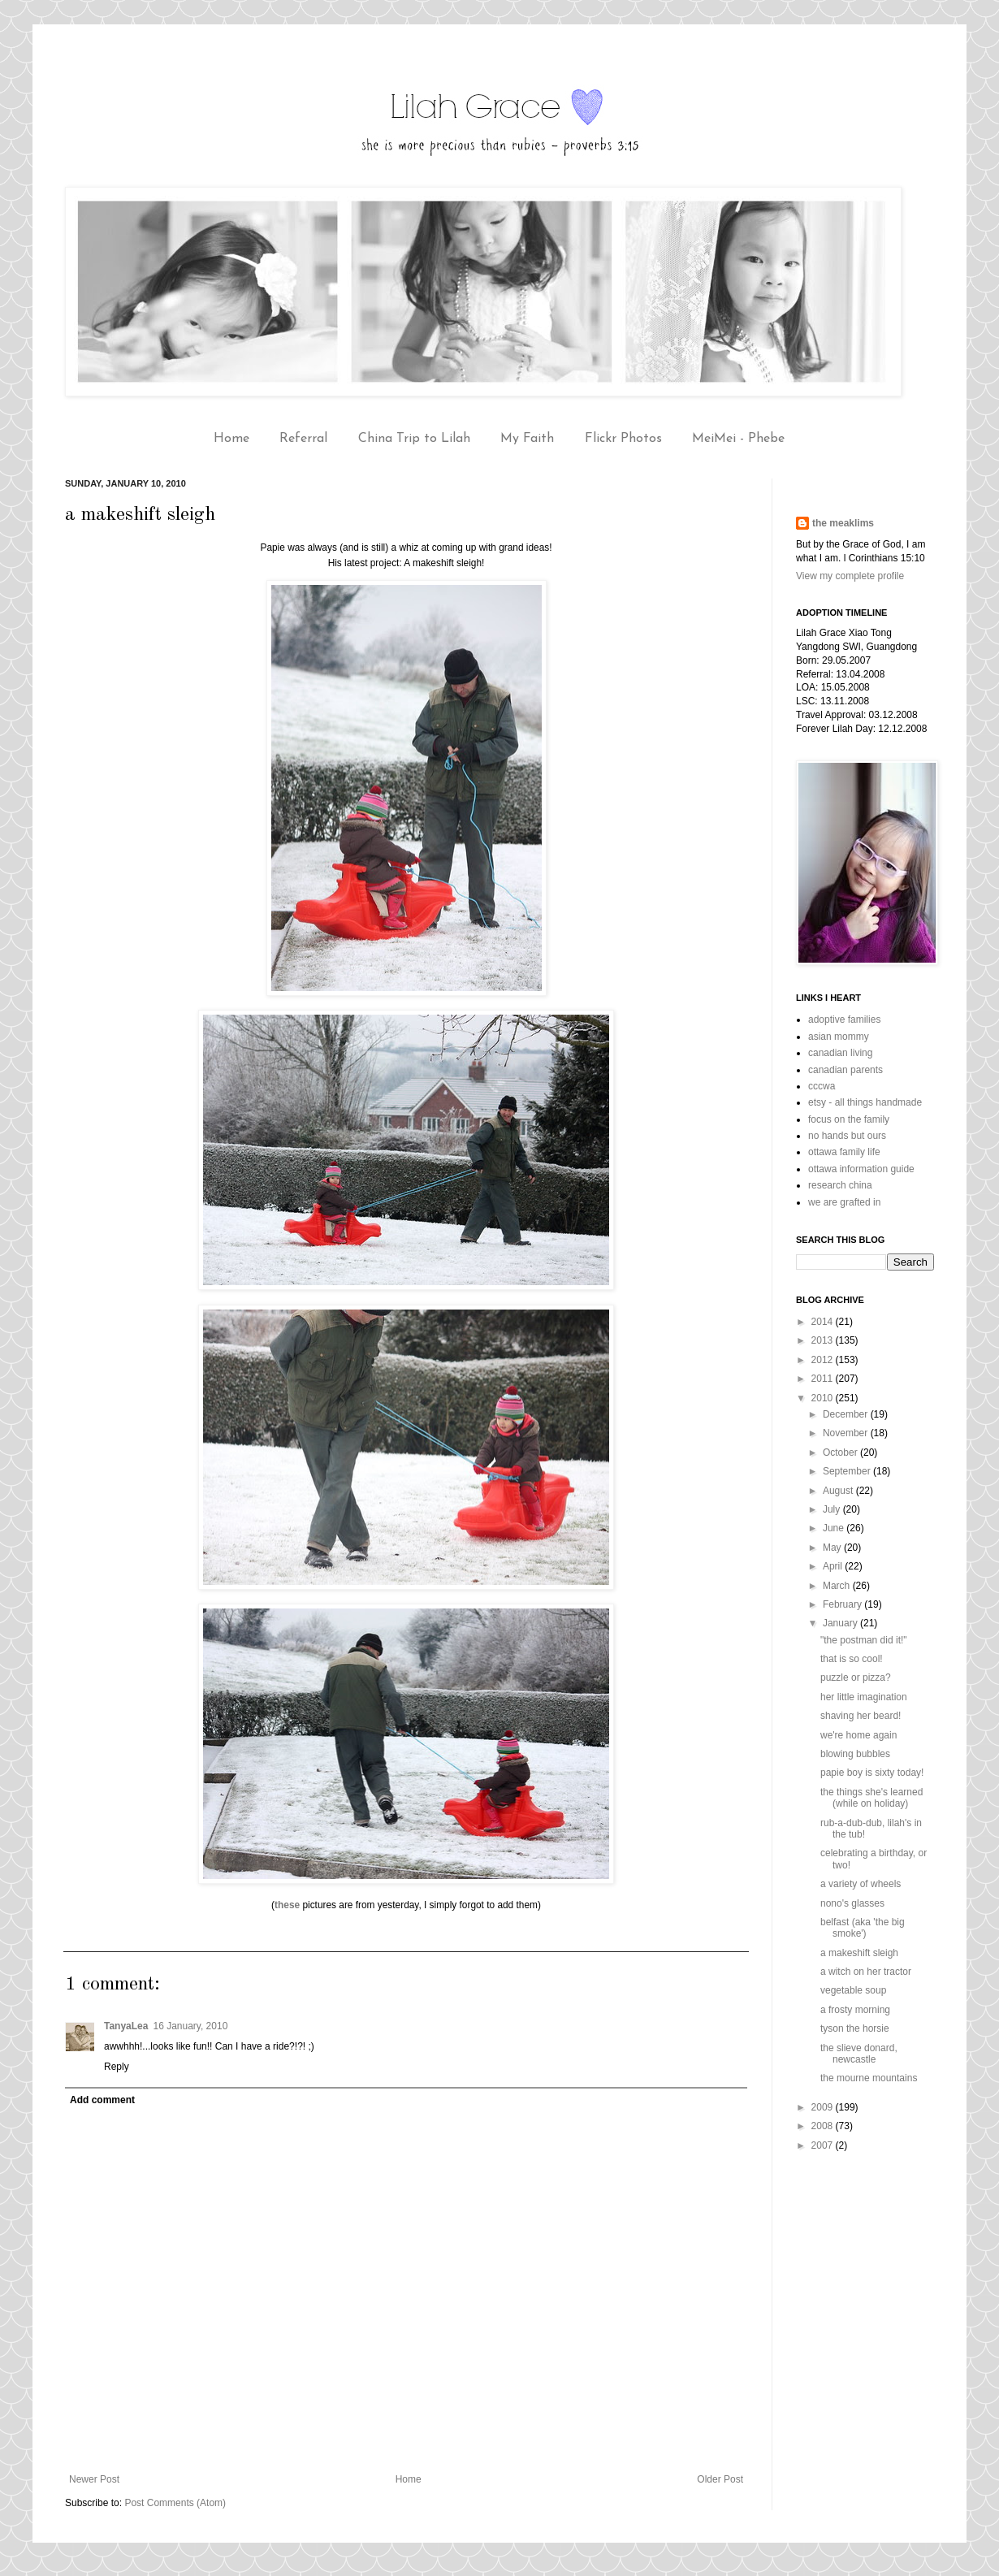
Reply (116, 2066)
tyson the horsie (854, 2028)
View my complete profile (850, 576)
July (833, 1509)
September (848, 1471)
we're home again (858, 1735)
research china (840, 1185)
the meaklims (843, 523)
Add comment (102, 2100)
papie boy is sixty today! (871, 1772)
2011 (823, 1378)
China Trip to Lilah (414, 438)
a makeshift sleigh (859, 1953)
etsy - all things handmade (865, 1102)
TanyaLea (126, 2026)
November (847, 1433)
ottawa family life (844, 1152)
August (839, 1490)
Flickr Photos (623, 438)
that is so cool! (851, 1659)
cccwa (821, 1086)
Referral (303, 438)
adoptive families (844, 1019)
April (834, 1566)
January (841, 1623)
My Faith (527, 438)
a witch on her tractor (865, 1971)
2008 (823, 2126)
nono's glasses (852, 1903)
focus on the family (848, 1119)
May (833, 1547)
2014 (823, 1321)
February (843, 1604)
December (847, 1414)
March (838, 1585)
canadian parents (845, 1070)
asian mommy (838, 1036)
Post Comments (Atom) (175, 2503)
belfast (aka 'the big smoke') (862, 1927)
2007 (823, 2145)
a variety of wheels (860, 1884)
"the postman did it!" (863, 1640)
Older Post (720, 2479)
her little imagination (863, 1697)
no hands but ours (847, 1135)
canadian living (840, 1053)
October (841, 1452)
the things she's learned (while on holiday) (871, 1797)
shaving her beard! (860, 1715)
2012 (823, 1360)
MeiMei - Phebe (738, 438)
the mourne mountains (868, 2078)
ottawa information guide (861, 1169)
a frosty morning (855, 2009)
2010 (823, 1398)
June (834, 1528)
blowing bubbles (855, 1754)
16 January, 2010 (190, 2026)
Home (231, 438)
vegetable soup (853, 1990)
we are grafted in (844, 1202)
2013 (823, 1340)
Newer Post (94, 2479)
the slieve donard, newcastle (858, 2053)
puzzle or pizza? (855, 1677)
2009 (823, 2107)
